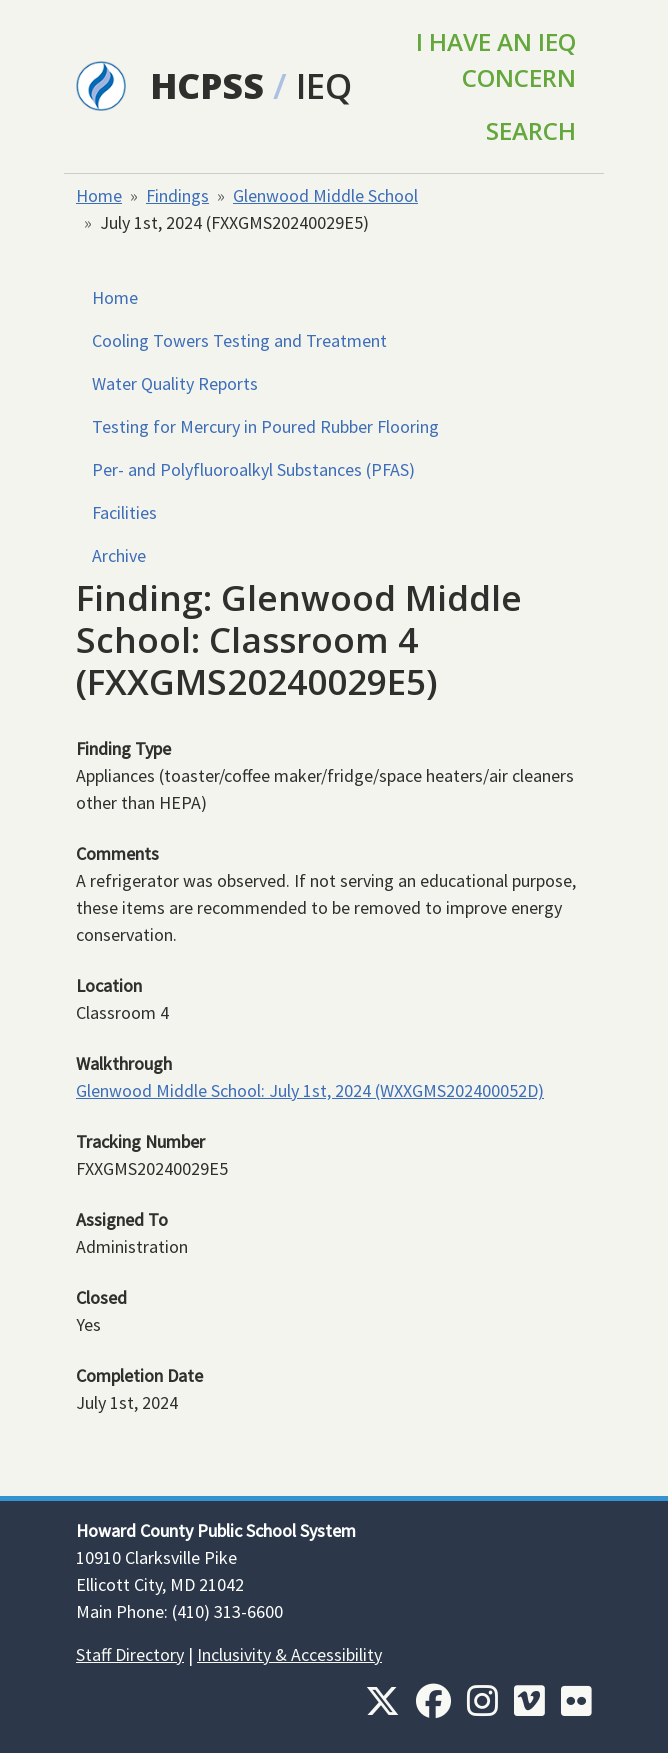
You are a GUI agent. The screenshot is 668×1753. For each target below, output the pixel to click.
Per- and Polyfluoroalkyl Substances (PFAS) (253, 469)
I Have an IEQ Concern (496, 59)
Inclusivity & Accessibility (289, 1654)
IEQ (324, 85)
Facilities (124, 512)
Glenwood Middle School (325, 195)
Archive (119, 555)
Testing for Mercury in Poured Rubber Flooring (265, 426)
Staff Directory (130, 1654)
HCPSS (207, 85)
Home (99, 195)
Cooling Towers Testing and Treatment (239, 340)
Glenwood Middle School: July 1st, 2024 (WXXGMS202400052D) (310, 1090)
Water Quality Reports (175, 383)
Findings (177, 195)
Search (531, 130)
